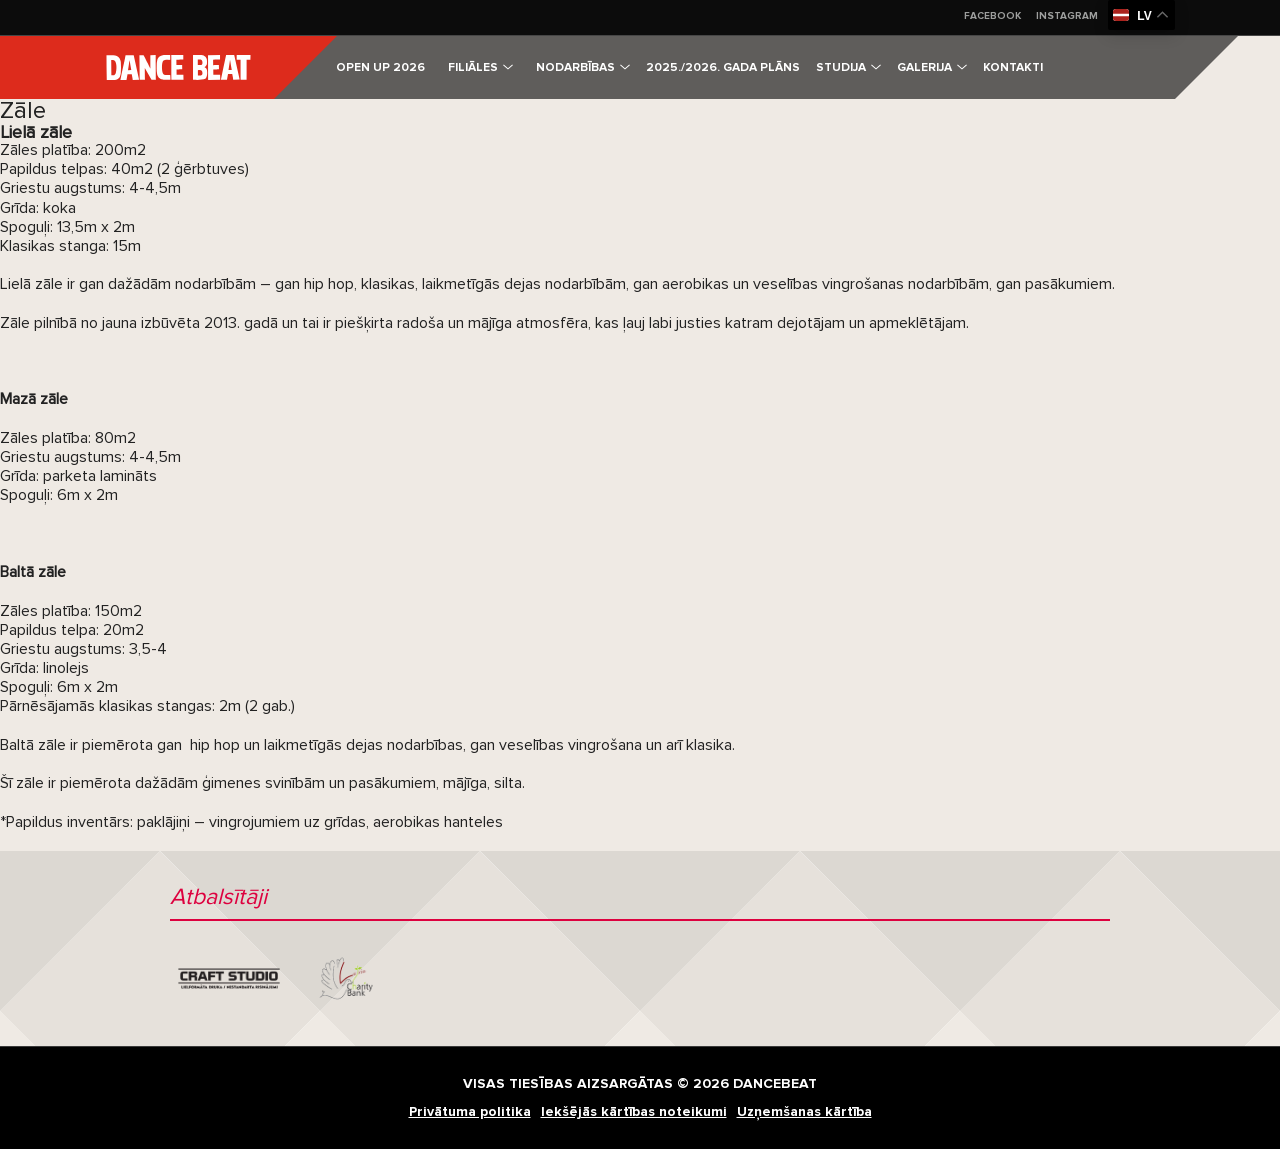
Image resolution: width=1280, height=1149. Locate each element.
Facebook (992, 16)
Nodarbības (583, 67)
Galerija (932, 67)
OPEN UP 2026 (380, 67)
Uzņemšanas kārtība (804, 1111)
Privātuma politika (470, 1111)
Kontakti (1013, 67)
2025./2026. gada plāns (723, 67)
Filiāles (480, 67)
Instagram (1067, 16)
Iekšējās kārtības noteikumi (634, 1111)
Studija (848, 67)
